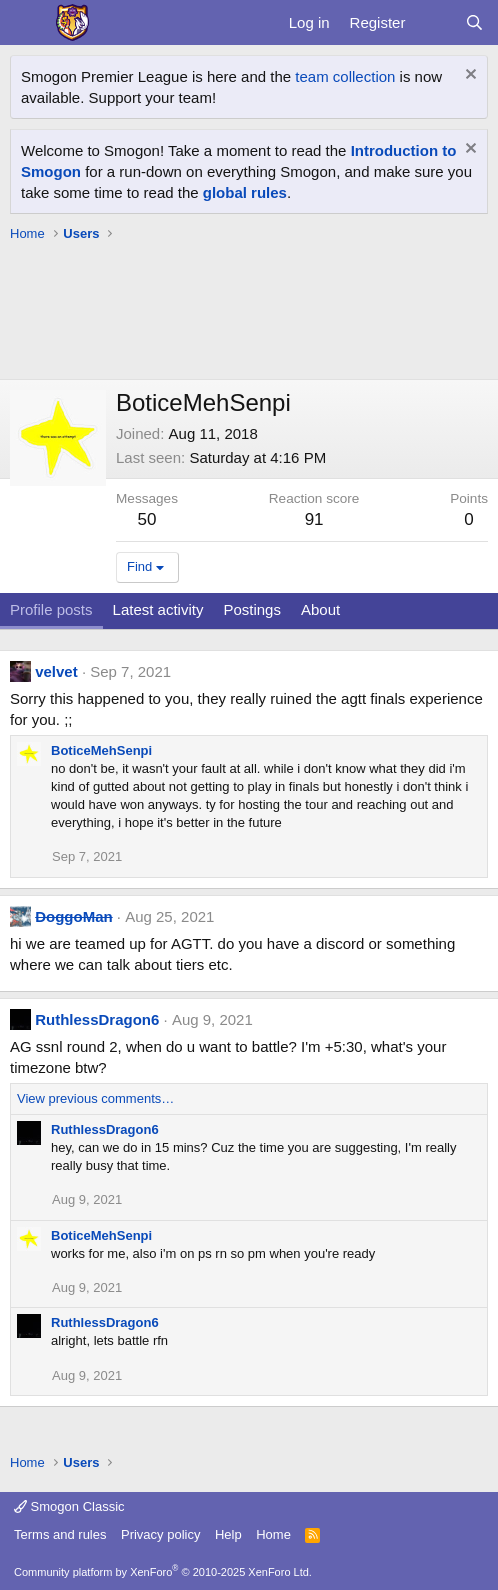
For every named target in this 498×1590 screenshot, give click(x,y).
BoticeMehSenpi (101, 750)
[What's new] (434, 22)
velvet (56, 671)
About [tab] (320, 609)
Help (228, 1534)
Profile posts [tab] (51, 609)
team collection (345, 76)
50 (147, 519)
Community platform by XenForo (163, 1572)
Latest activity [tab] (158, 609)
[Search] (474, 22)
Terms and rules (60, 1534)
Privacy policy (160, 1534)
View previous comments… (95, 1098)
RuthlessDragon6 (97, 1019)
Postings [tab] (252, 609)
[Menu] (27, 23)
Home (273, 1534)
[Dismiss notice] (468, 76)
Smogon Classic (69, 1506)
